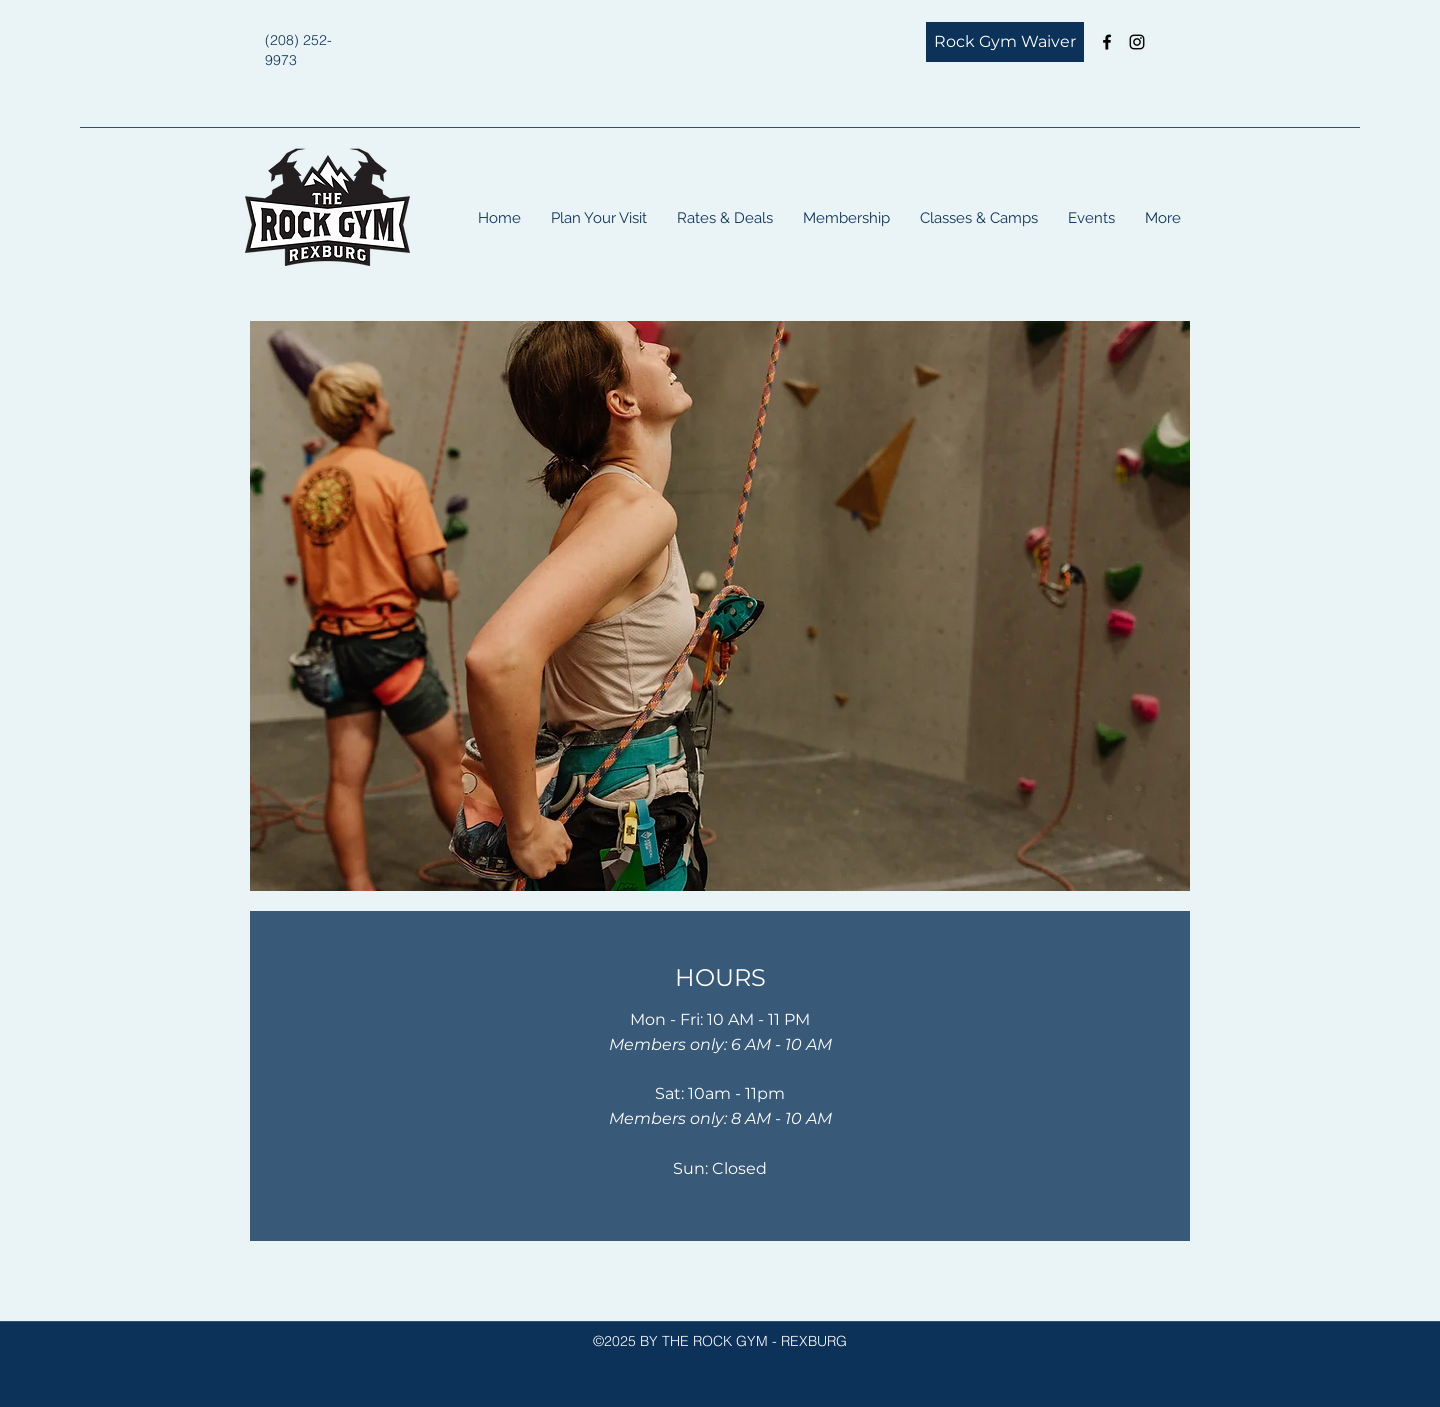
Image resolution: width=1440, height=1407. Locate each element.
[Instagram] (1137, 42)
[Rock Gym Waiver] (1005, 42)
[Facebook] (1107, 42)
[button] (599, 218)
